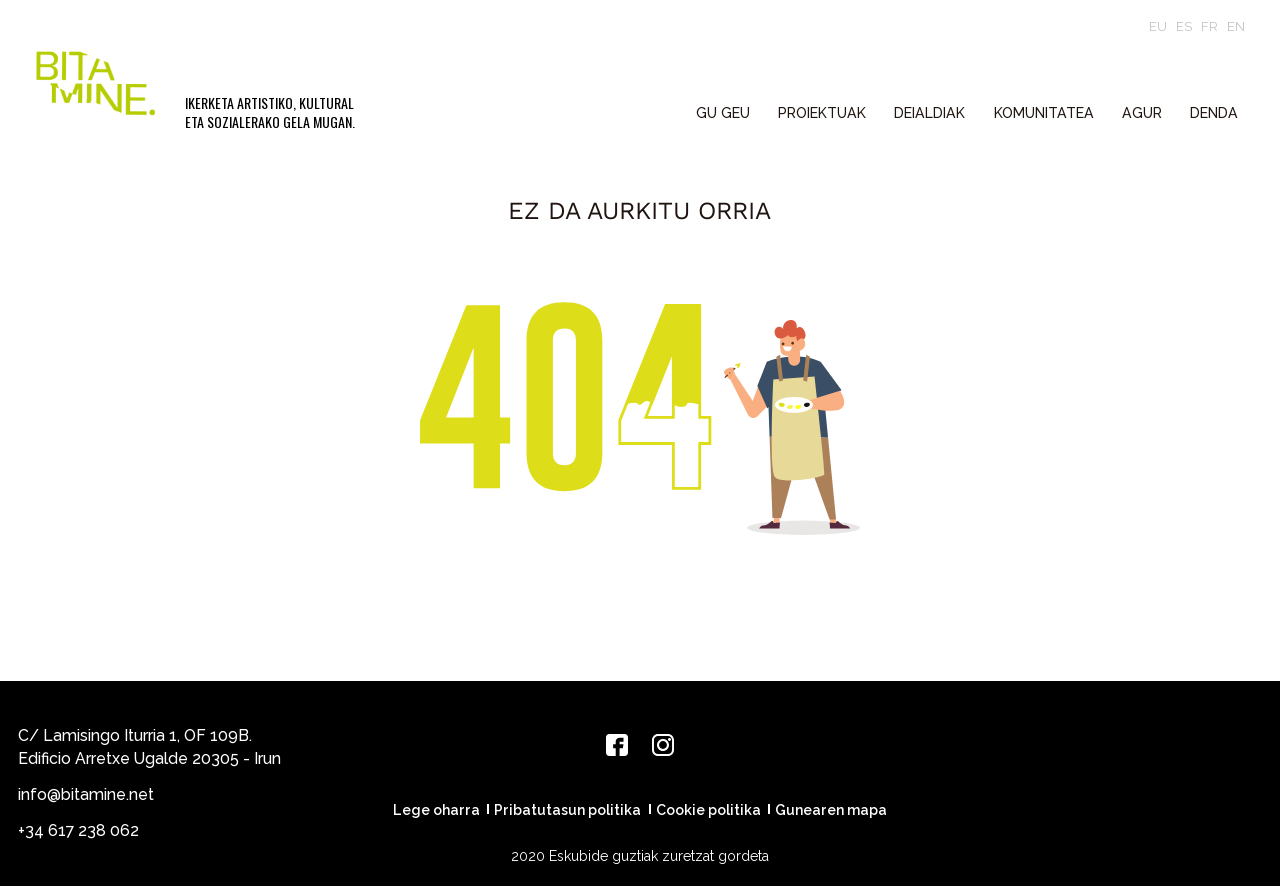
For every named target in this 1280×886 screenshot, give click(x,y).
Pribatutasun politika (567, 810)
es (1184, 26)
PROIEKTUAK (822, 113)
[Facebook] (617, 745)
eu (1158, 26)
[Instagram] (663, 745)
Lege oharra (436, 810)
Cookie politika (708, 810)
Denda (1214, 113)
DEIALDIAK (929, 113)
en (1236, 26)
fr (1209, 26)
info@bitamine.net (86, 794)
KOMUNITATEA (1044, 113)
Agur (1142, 113)
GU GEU (723, 113)
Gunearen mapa (831, 810)
